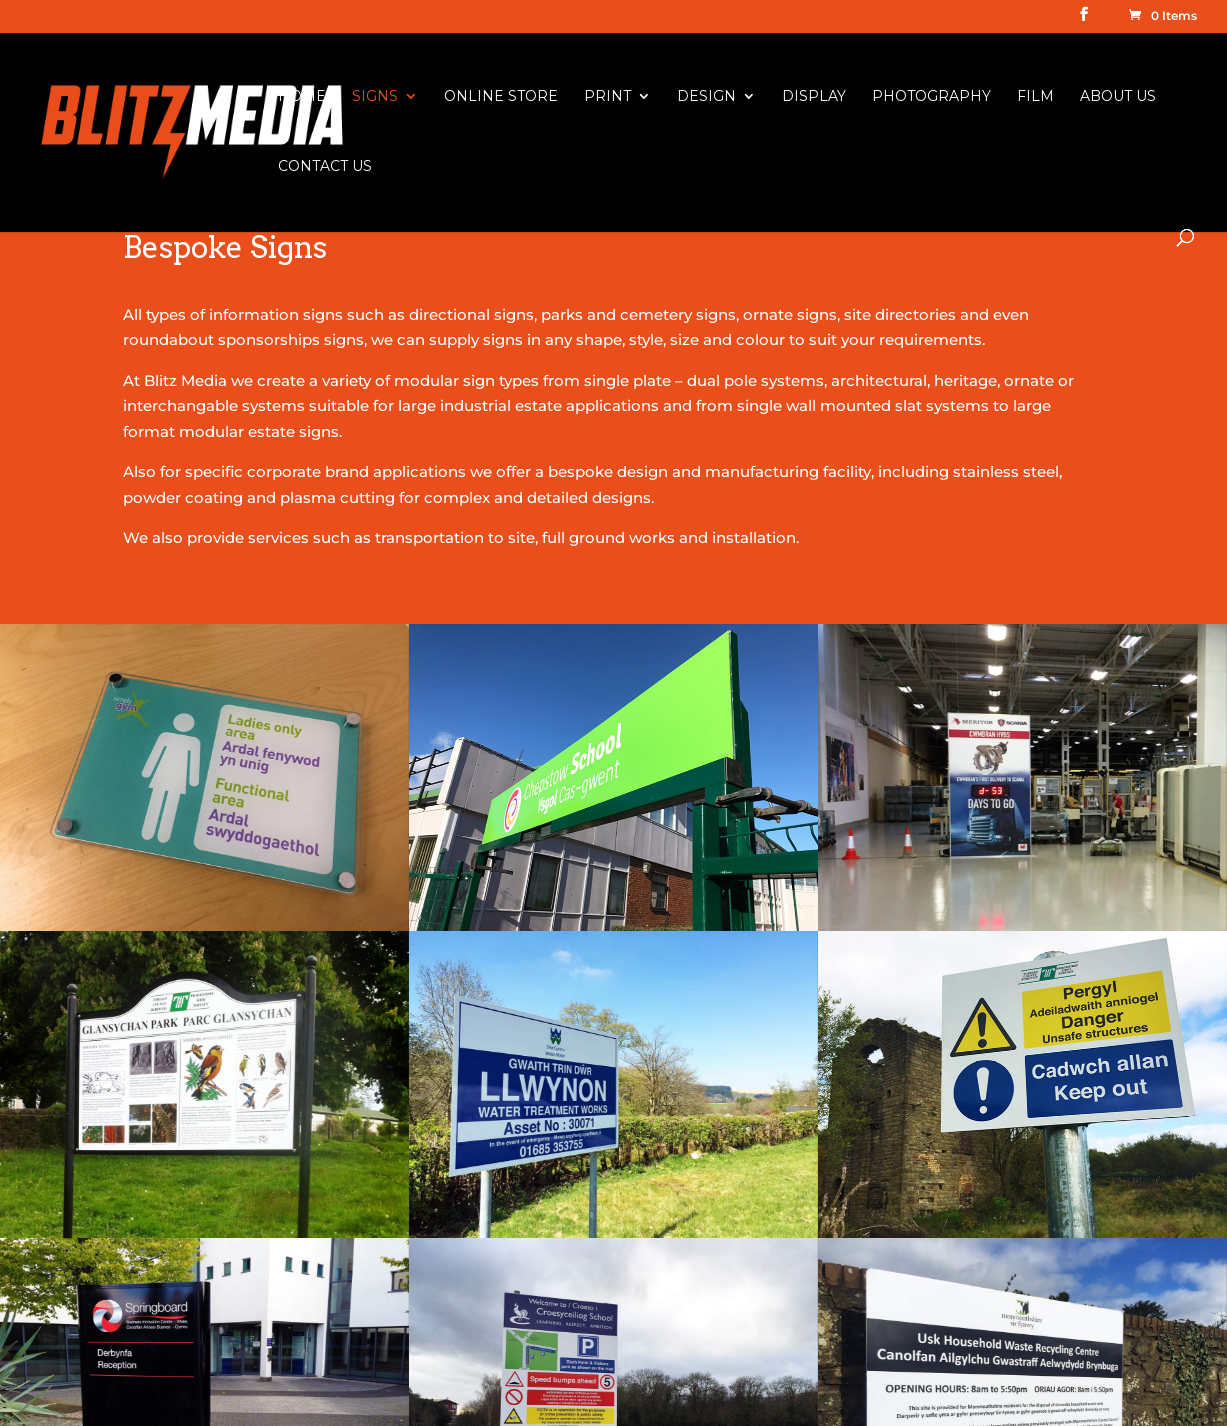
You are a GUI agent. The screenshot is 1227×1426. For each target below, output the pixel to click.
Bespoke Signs (452, 1107)
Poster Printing (712, 1237)
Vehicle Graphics (460, 1211)
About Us (1118, 97)
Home (302, 97)
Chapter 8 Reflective (473, 1237)
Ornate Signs (446, 1393)
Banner (424, 1263)
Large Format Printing (739, 1081)
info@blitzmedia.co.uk (207, 1351)
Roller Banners (710, 1185)
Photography (931, 97)
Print (607, 97)
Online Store (501, 97)
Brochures (694, 1315)
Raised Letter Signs (469, 1315)
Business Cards (713, 1289)
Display (814, 97)
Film (1035, 97)
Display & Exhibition (471, 1341)
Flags (675, 1211)
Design (706, 97)
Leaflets (684, 1263)
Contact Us (325, 167)
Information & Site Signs (488, 1133)
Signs (375, 97)
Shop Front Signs (462, 1289)
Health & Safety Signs (476, 1081)
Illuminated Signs (460, 1368)
